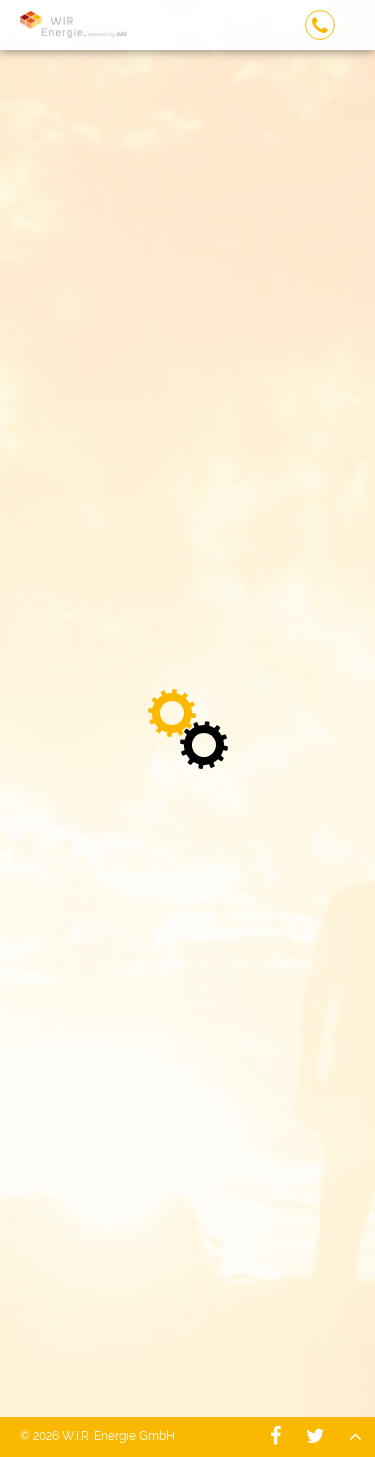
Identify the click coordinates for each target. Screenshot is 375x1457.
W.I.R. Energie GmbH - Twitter (315, 1436)
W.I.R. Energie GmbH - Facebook (275, 1436)
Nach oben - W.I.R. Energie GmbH (355, 1436)
